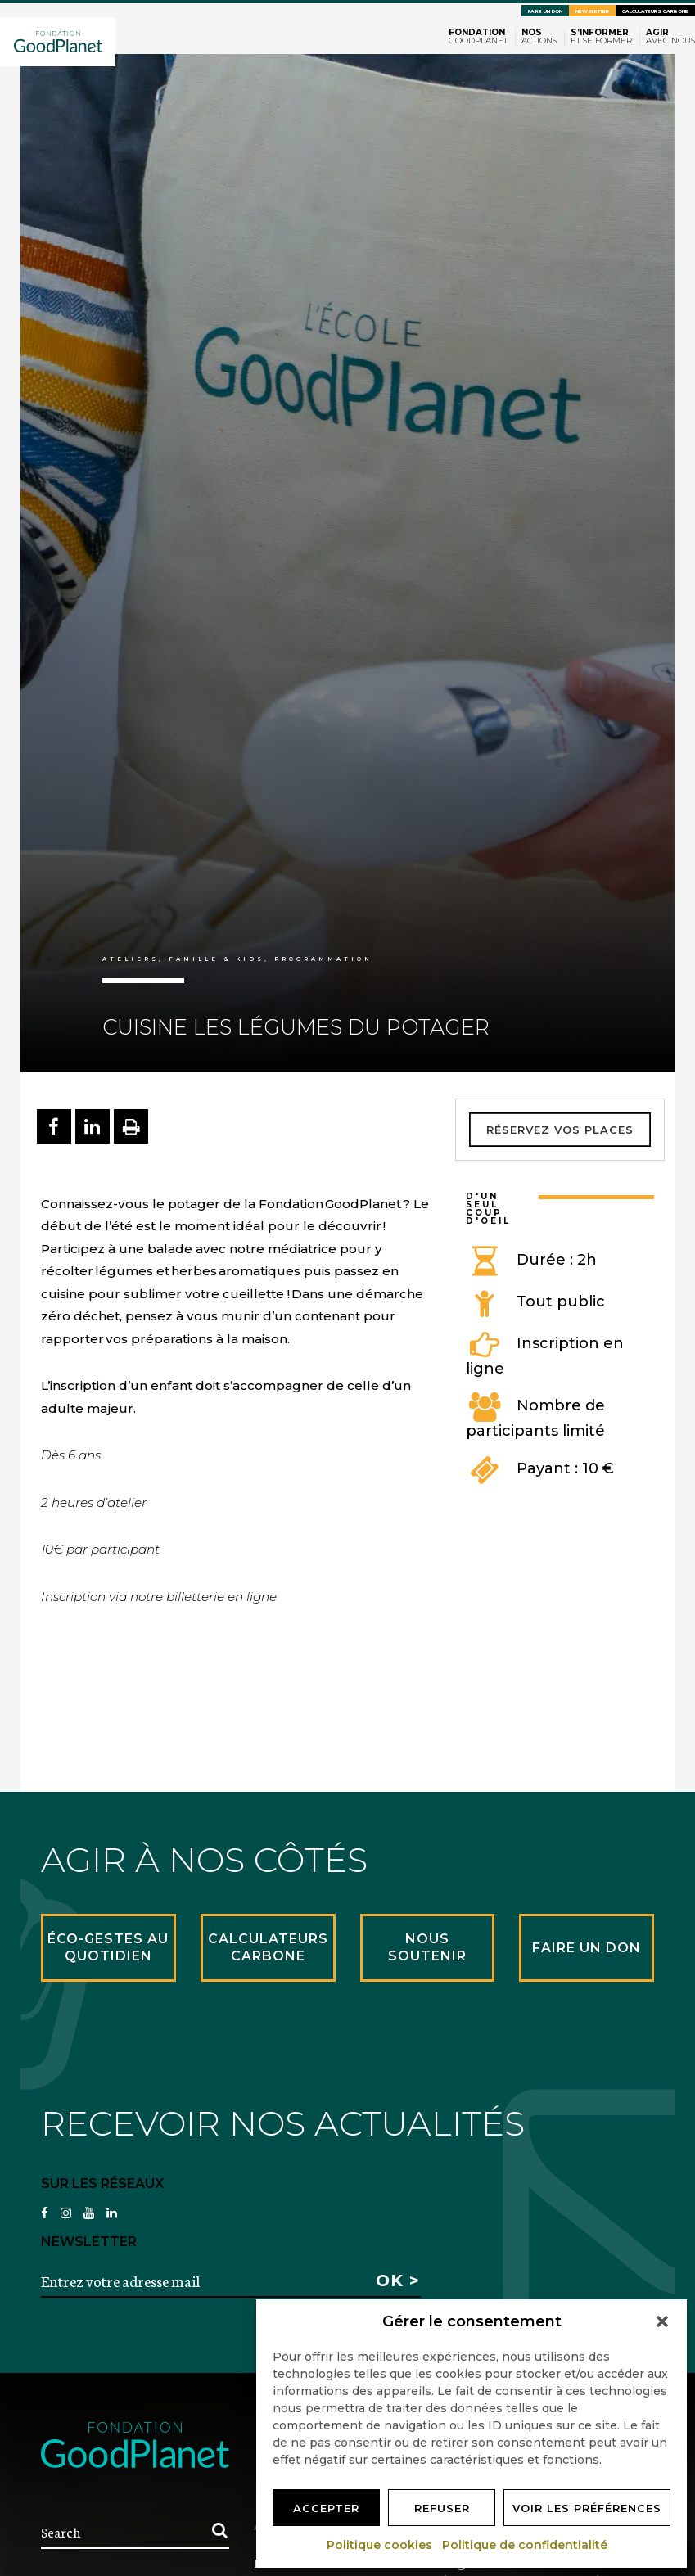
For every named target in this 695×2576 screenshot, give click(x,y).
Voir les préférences (586, 2508)
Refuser (442, 2508)
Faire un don (545, 11)
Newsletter (592, 11)
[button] (662, 2321)
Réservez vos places (560, 1129)
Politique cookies (380, 2545)
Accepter (326, 2508)
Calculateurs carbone (655, 11)
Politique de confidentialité (525, 2545)
